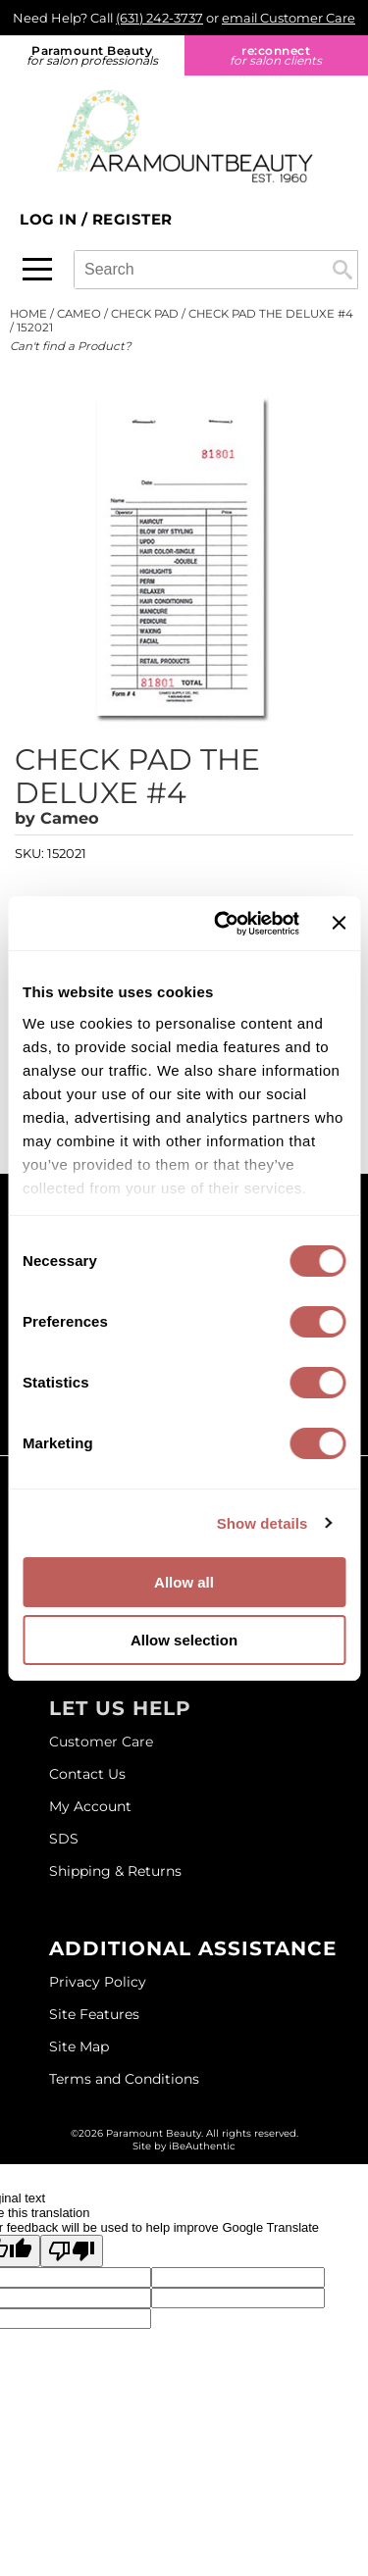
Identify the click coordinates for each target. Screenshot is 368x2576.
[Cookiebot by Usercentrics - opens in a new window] (222, 923)
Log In (50, 219)
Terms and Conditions (124, 2079)
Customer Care (101, 1741)
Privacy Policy (97, 1982)
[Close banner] (338, 923)
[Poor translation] (71, 2251)
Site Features (94, 2014)
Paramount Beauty (92, 55)
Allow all (184, 1582)
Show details (262, 1523)
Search (342, 269)
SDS (64, 1838)
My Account (90, 1806)
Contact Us (87, 1774)
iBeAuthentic (202, 2146)
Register (132, 219)
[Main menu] (37, 269)
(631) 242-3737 (159, 17)
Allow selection (184, 1640)
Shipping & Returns (115, 1871)
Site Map (79, 2046)
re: (276, 55)
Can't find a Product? (70, 346)
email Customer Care (288, 17)
